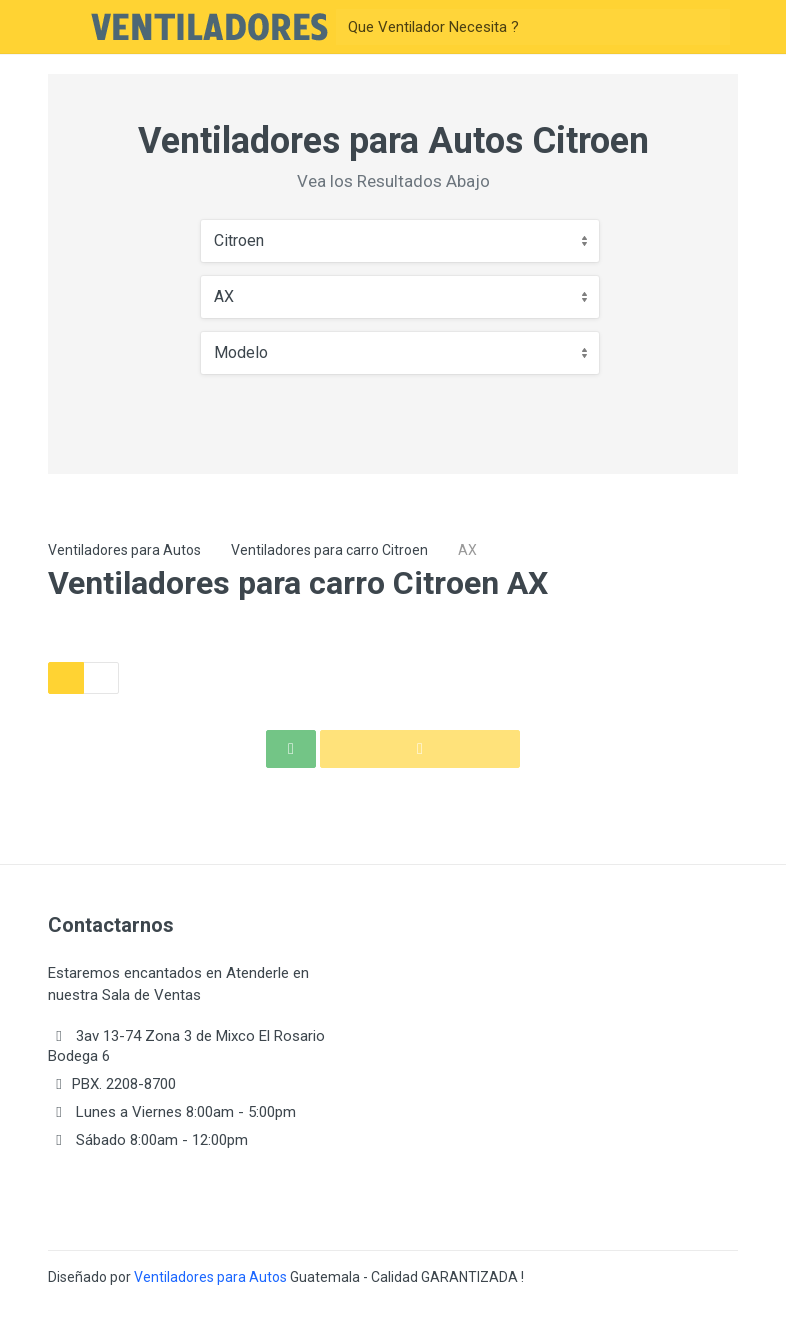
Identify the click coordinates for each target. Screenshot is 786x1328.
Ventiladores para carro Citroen (329, 550)
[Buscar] (515, 27)
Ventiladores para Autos (124, 550)
